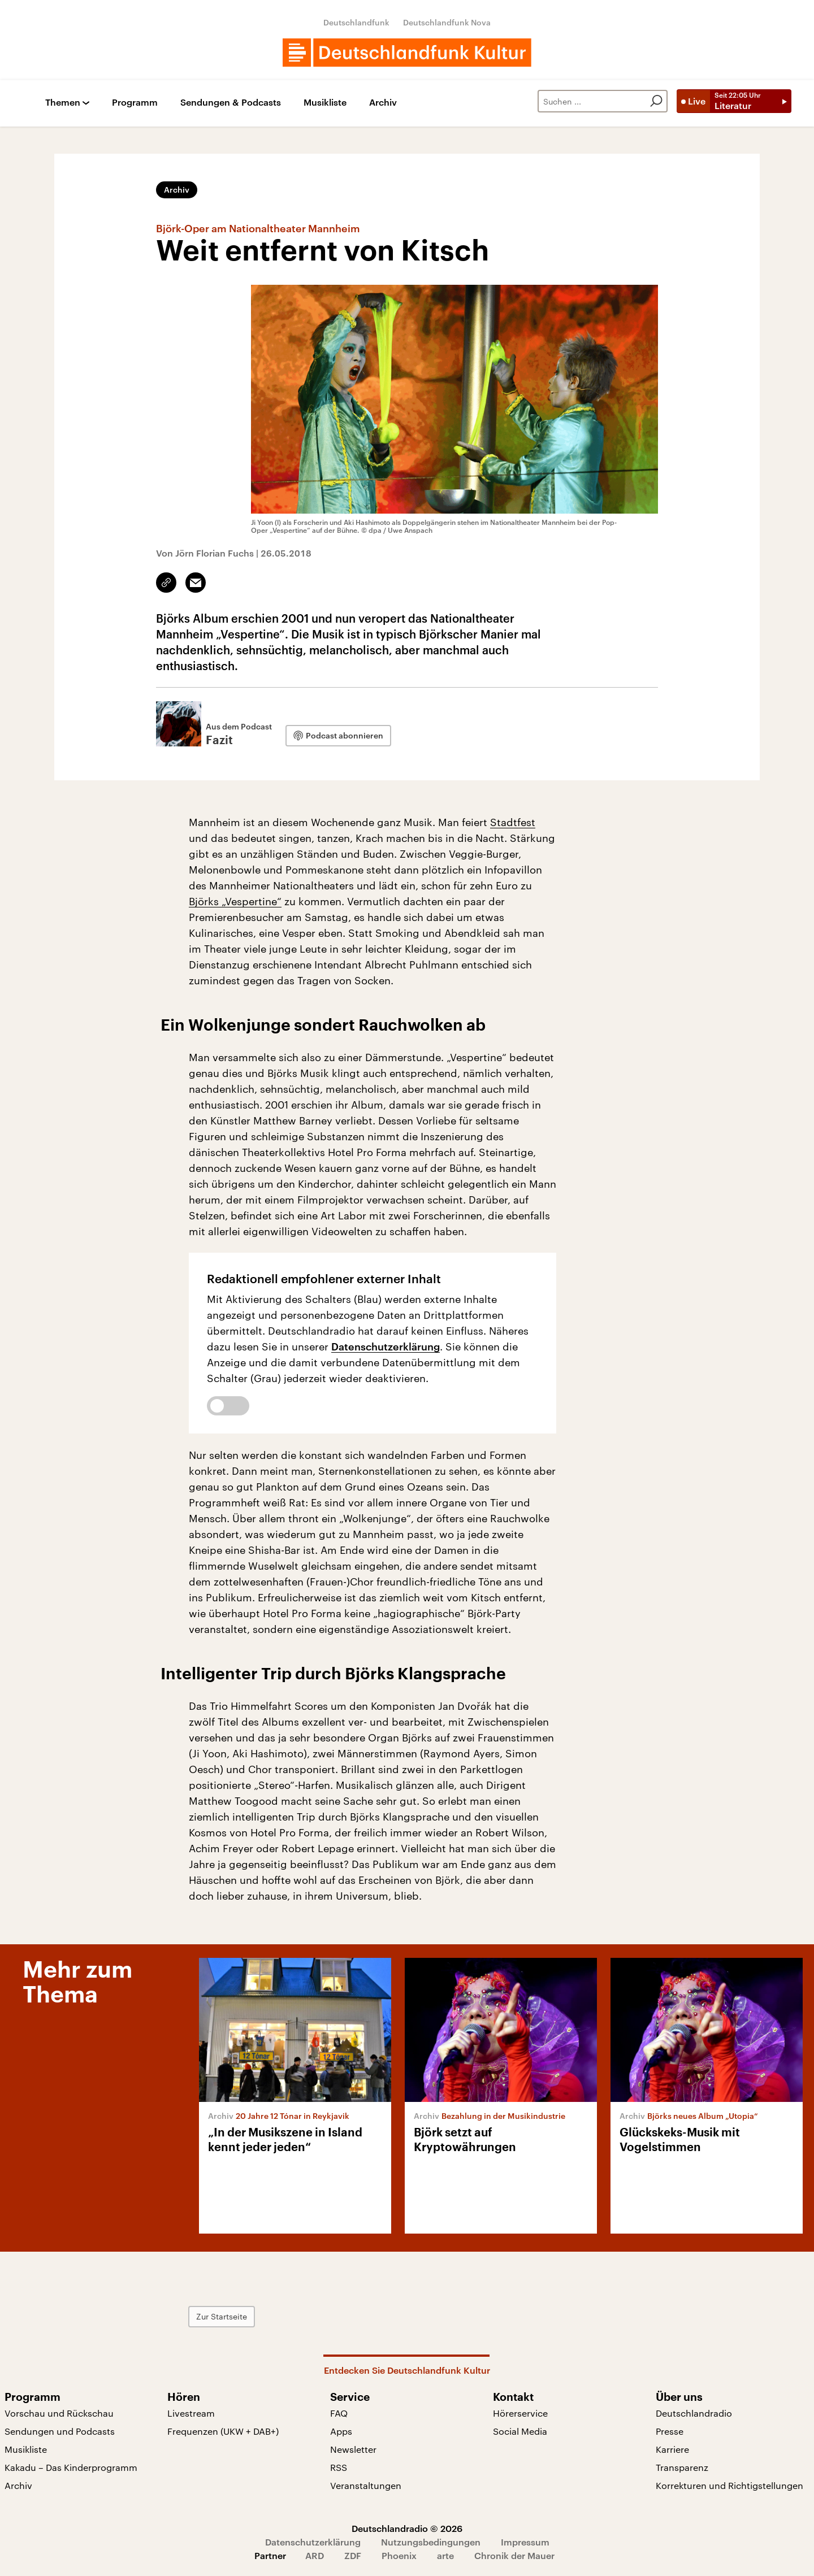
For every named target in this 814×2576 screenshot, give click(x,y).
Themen (62, 102)
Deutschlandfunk (356, 22)
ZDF (352, 2555)
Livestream (191, 2413)
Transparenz (682, 2467)
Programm (135, 102)
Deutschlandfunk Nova (447, 22)
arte (445, 2555)
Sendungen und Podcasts (60, 2431)
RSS (338, 2467)
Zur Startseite (221, 2316)
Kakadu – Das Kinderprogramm (71, 2467)
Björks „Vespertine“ (235, 901)
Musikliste (325, 102)
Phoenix (399, 2555)
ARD (314, 2555)
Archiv (383, 102)
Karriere (672, 2449)
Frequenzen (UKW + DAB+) (223, 2431)
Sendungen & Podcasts (230, 102)
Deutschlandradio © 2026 (407, 2528)
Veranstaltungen (365, 2485)
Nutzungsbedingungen (430, 2541)
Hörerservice (520, 2413)
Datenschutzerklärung (385, 1346)
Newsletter (353, 2449)
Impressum (525, 2541)
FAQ (339, 2413)
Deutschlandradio (694, 2413)
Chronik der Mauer (514, 2555)
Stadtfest (512, 822)
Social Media (520, 2431)
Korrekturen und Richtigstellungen (729, 2485)
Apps (341, 2431)
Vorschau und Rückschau (59, 2413)
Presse (669, 2431)
